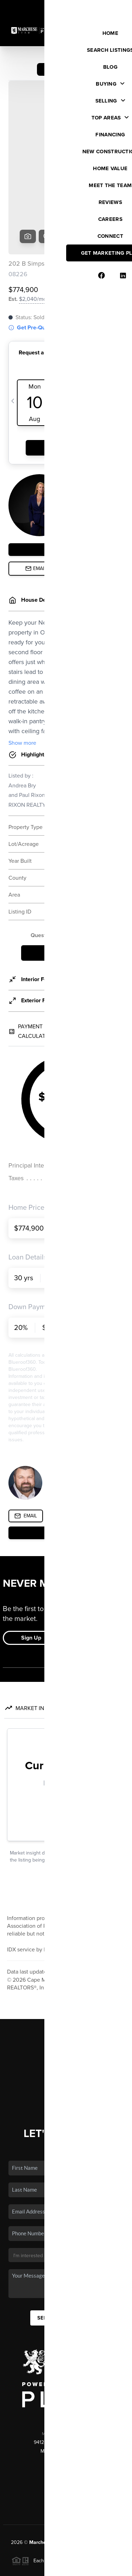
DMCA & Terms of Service (71, 2567)
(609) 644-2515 (66, 2395)
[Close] (119, 2505)
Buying (66, 1979)
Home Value (66, 2010)
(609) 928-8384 (66, 2413)
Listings (66, 1969)
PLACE (66, 2474)
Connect (66, 2030)
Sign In (104, 7)
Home (66, 1959)
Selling (66, 1990)
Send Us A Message (66, 2243)
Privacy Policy (23, 2567)
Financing (66, 2000)
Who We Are (66, 2020)
